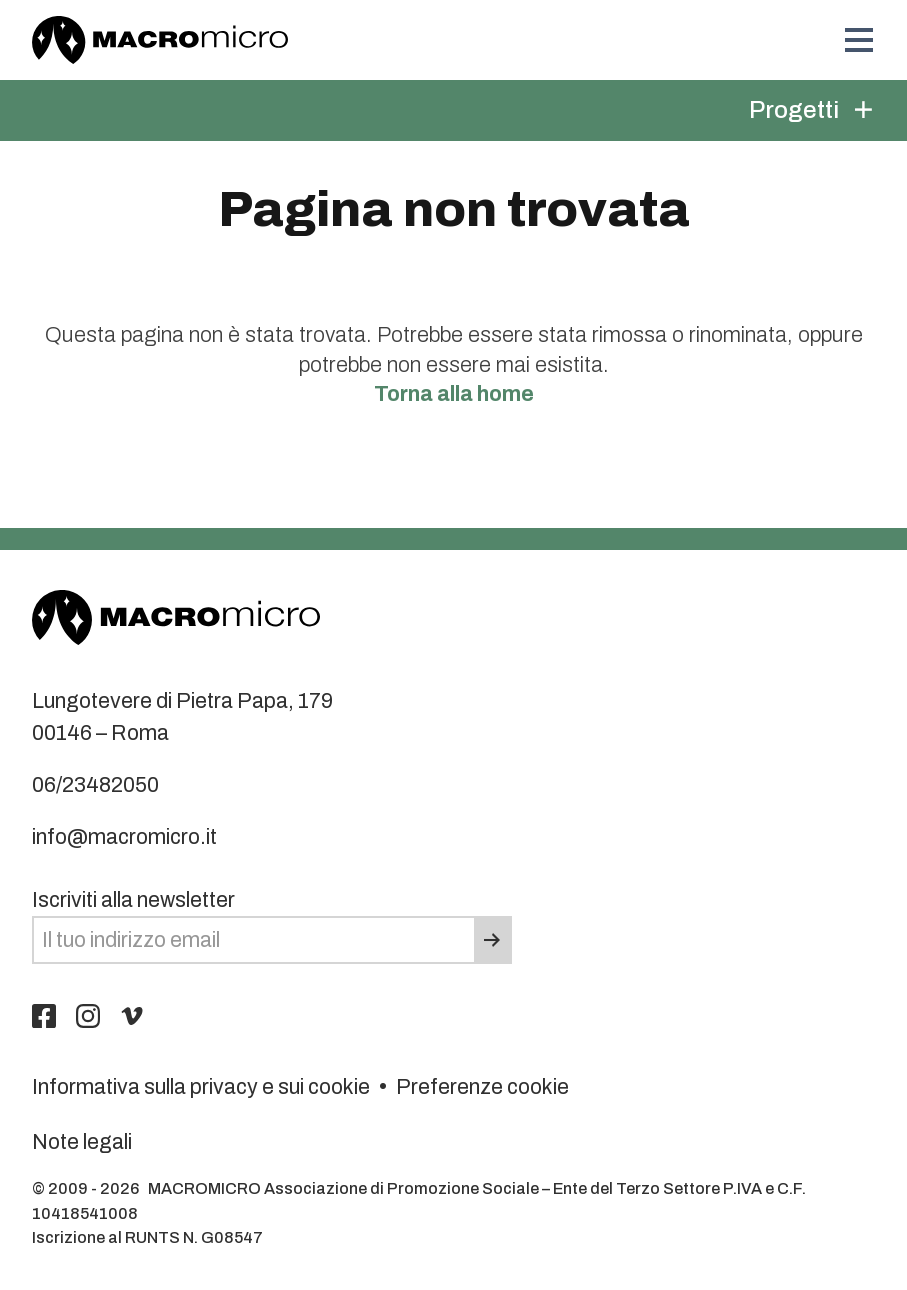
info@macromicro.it (124, 836)
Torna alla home (454, 393)
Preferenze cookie (482, 1086)
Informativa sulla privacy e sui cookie (201, 1086)
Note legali (82, 1141)
